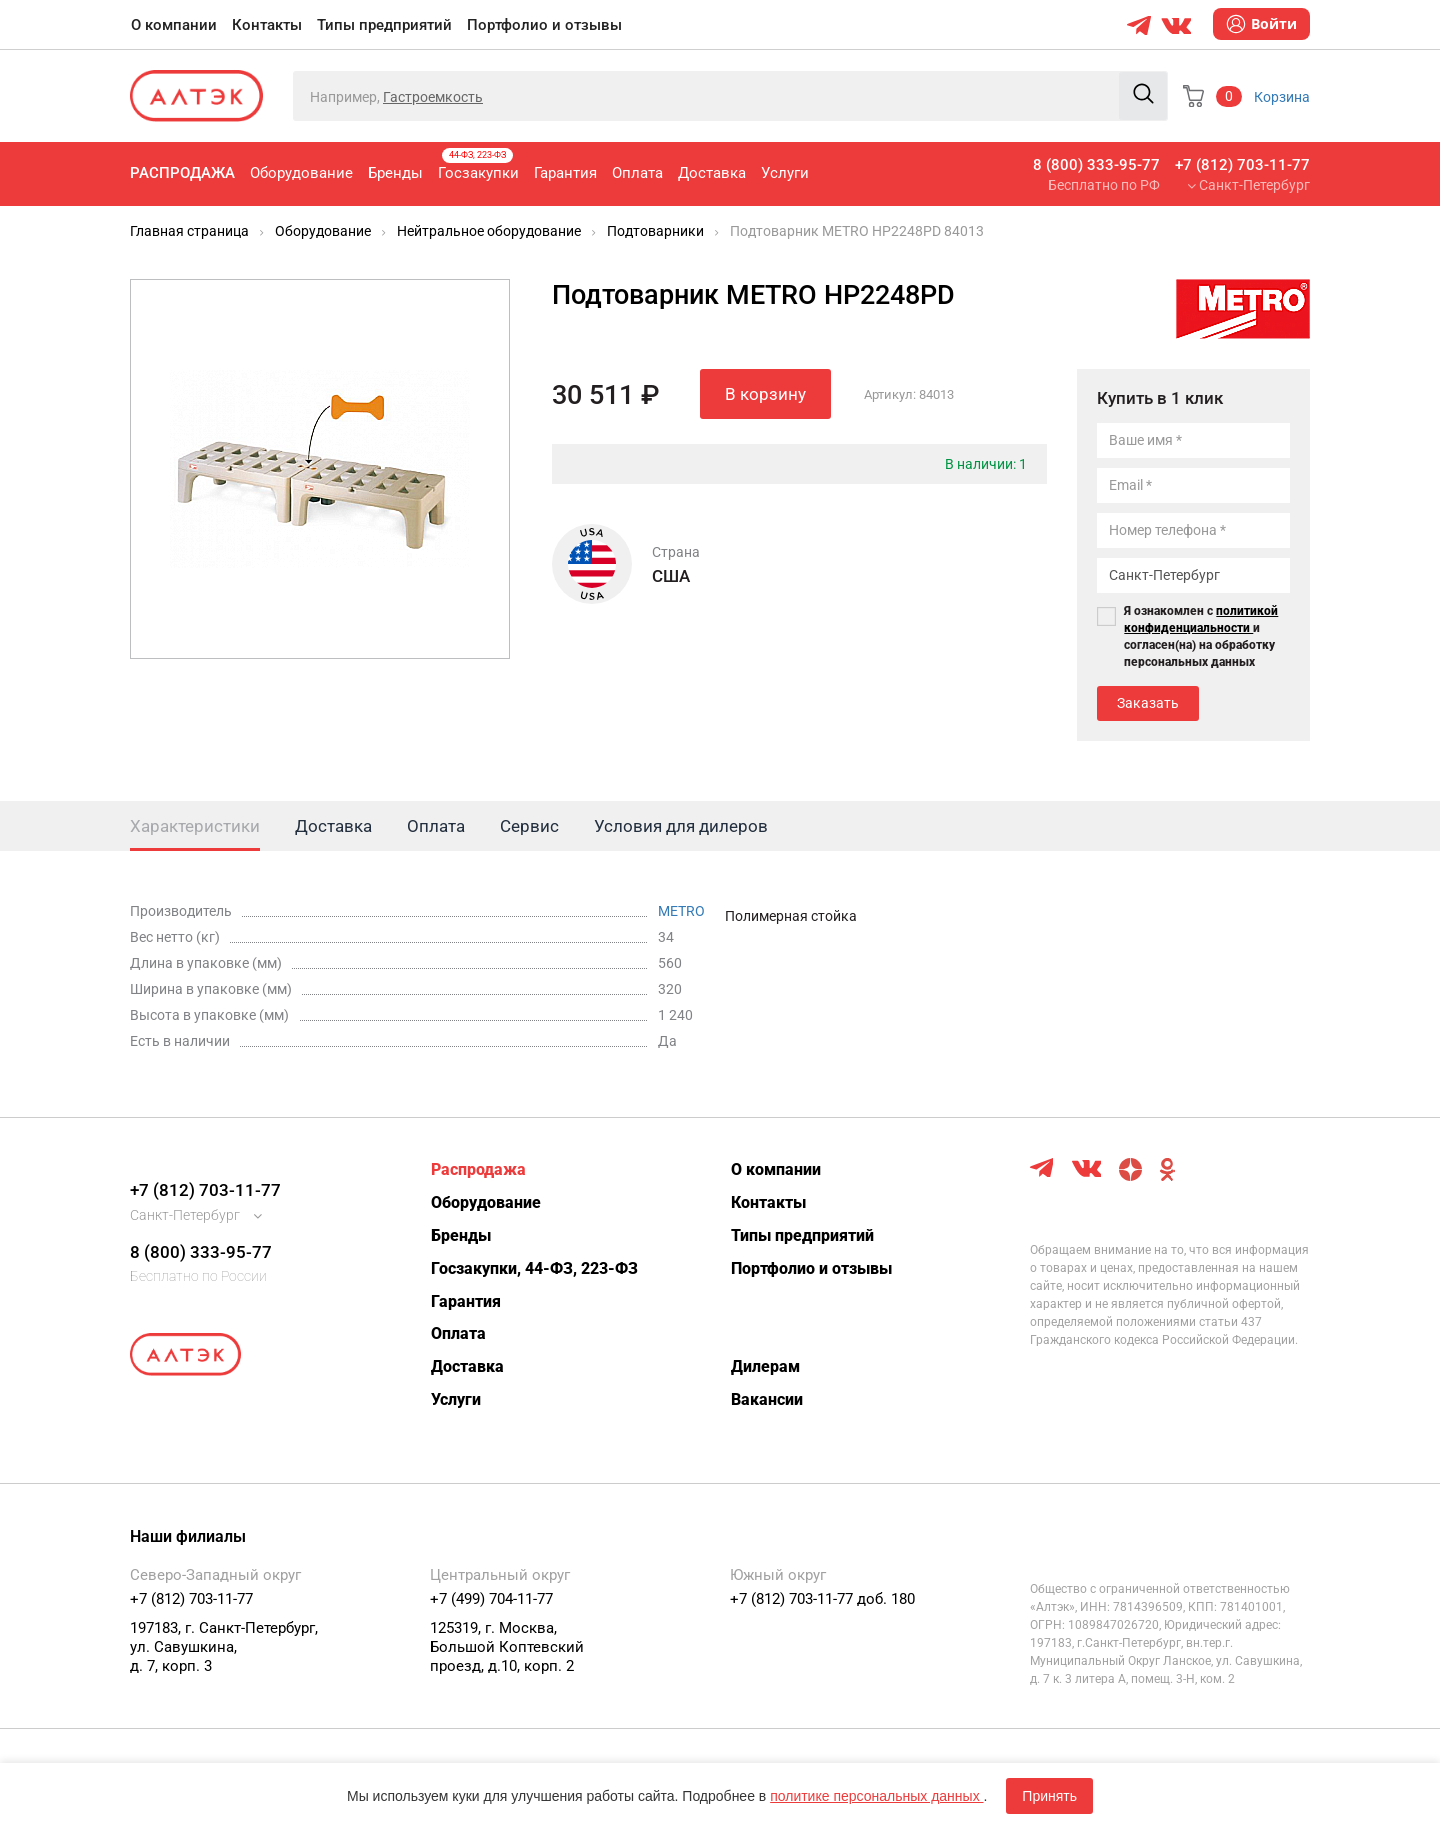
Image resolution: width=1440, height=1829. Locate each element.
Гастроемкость (433, 97)
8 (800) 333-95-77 (1096, 165)
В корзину (765, 394)
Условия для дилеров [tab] (681, 826)
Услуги (785, 173)
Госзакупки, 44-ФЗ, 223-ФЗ (534, 1268)
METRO (681, 911)
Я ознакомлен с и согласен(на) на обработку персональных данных (1201, 636)
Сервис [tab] (529, 826)
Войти (1261, 24)
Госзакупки (478, 165)
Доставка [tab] (333, 826)
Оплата (637, 173)
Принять (1049, 1796)
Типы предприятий (384, 25)
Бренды (395, 173)
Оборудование (301, 173)
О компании (174, 25)
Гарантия (565, 173)
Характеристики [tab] (195, 826)
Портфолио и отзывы (544, 25)
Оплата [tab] (436, 826)
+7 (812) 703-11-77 (1242, 165)
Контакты (267, 25)
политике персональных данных (876, 1796)
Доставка (712, 173)
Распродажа (182, 173)
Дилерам (765, 1366)
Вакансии (767, 1399)
